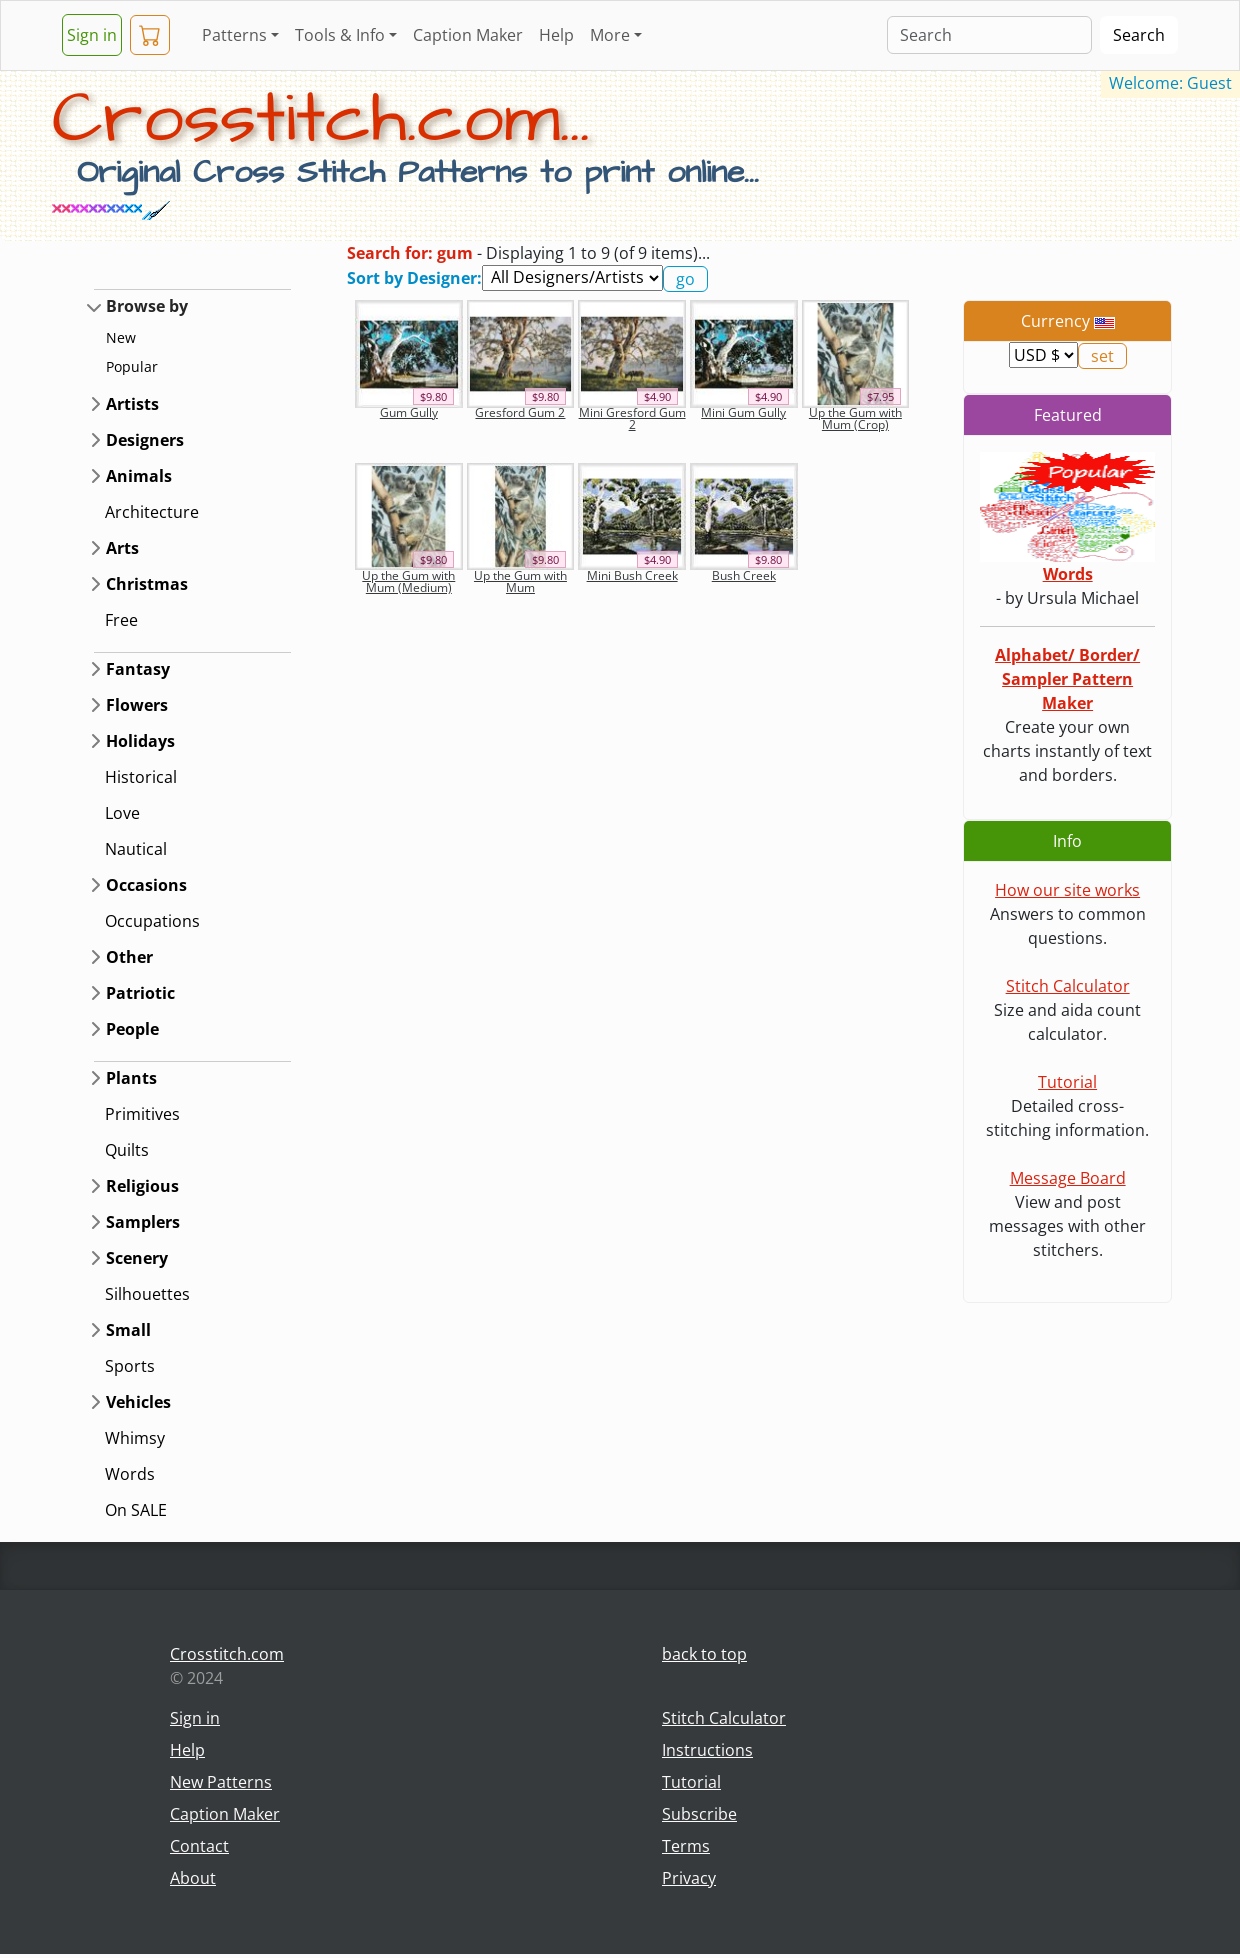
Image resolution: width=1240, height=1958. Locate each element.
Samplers (143, 1222)
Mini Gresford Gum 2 (632, 418)
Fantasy (138, 669)
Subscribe (699, 1814)
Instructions (707, 1750)
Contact (199, 1846)
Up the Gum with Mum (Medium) (408, 581)
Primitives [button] (142, 1114)
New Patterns (221, 1782)
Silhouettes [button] (147, 1294)
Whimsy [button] (135, 1438)
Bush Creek (744, 575)
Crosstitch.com (227, 1654)
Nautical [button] (136, 849)
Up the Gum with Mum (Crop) (855, 418)
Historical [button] (141, 777)
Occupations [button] (152, 921)
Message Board (1068, 1178)
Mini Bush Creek (632, 575)
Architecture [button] (152, 512)
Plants (131, 1078)
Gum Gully (409, 412)
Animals (139, 476)
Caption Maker (468, 35)
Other (129, 957)
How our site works (1067, 890)
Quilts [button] (127, 1150)
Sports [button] (130, 1366)
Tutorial (1067, 1082)
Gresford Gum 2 (520, 412)
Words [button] (130, 1474)
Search (1139, 35)
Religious (142, 1186)
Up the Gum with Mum (520, 581)
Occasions (146, 885)
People (132, 1029)
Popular (132, 366)
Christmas (147, 584)
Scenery (137, 1258)
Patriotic (140, 993)
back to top (704, 1654)
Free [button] (121, 620)
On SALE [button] (136, 1510)
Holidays (140, 741)
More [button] (610, 35)
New (121, 337)
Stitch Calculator (1068, 986)
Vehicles (138, 1402)
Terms (686, 1846)
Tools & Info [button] (340, 35)
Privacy (689, 1878)
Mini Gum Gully (743, 412)
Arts (122, 548)
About (193, 1878)
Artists (132, 404)
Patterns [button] (234, 35)
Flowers (137, 705)
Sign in (92, 35)
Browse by (147, 306)
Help (556, 35)
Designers (145, 440)
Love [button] (122, 813)
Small (128, 1330)
